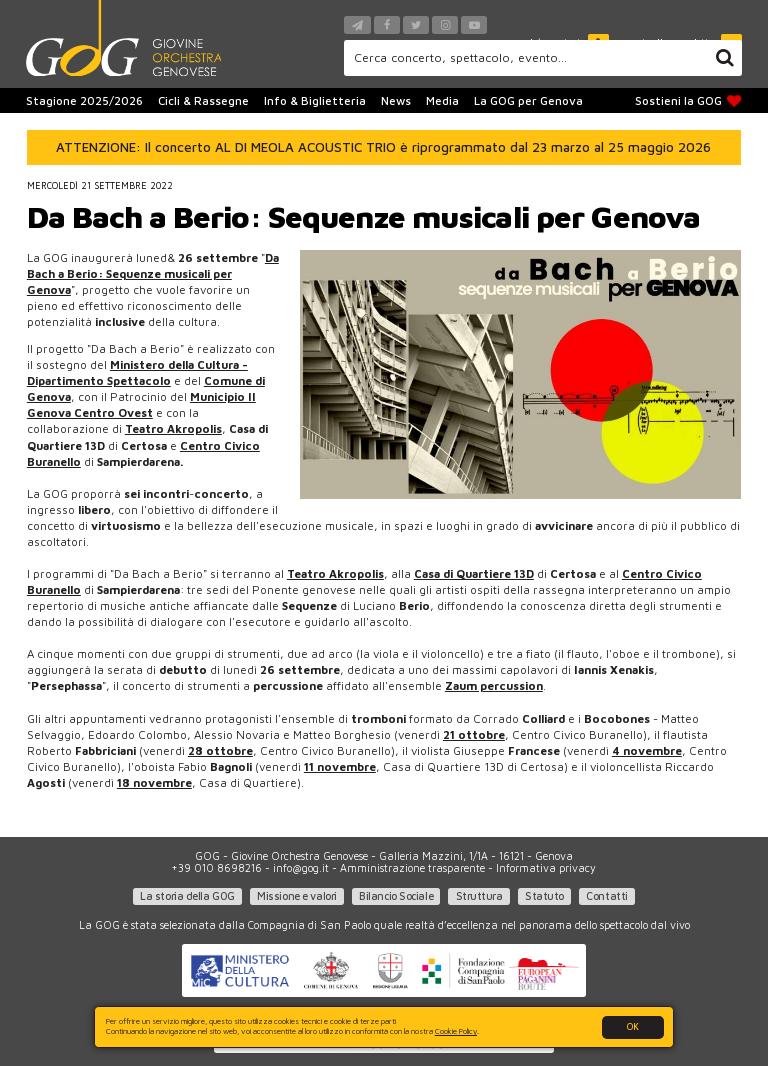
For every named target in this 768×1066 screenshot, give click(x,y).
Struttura (479, 896)
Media (442, 100)
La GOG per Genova (528, 100)
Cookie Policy (456, 1031)
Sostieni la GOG (688, 101)
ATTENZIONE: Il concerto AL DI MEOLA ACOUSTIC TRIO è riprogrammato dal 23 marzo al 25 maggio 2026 (383, 147)
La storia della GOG (187, 896)
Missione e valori (297, 896)
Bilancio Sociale (396, 896)
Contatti (606, 896)
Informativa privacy (546, 868)
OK (633, 1026)
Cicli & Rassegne (203, 100)
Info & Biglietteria (315, 100)
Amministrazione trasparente (412, 868)
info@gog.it (301, 868)
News (396, 100)
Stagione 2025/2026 (84, 100)
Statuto (544, 896)
